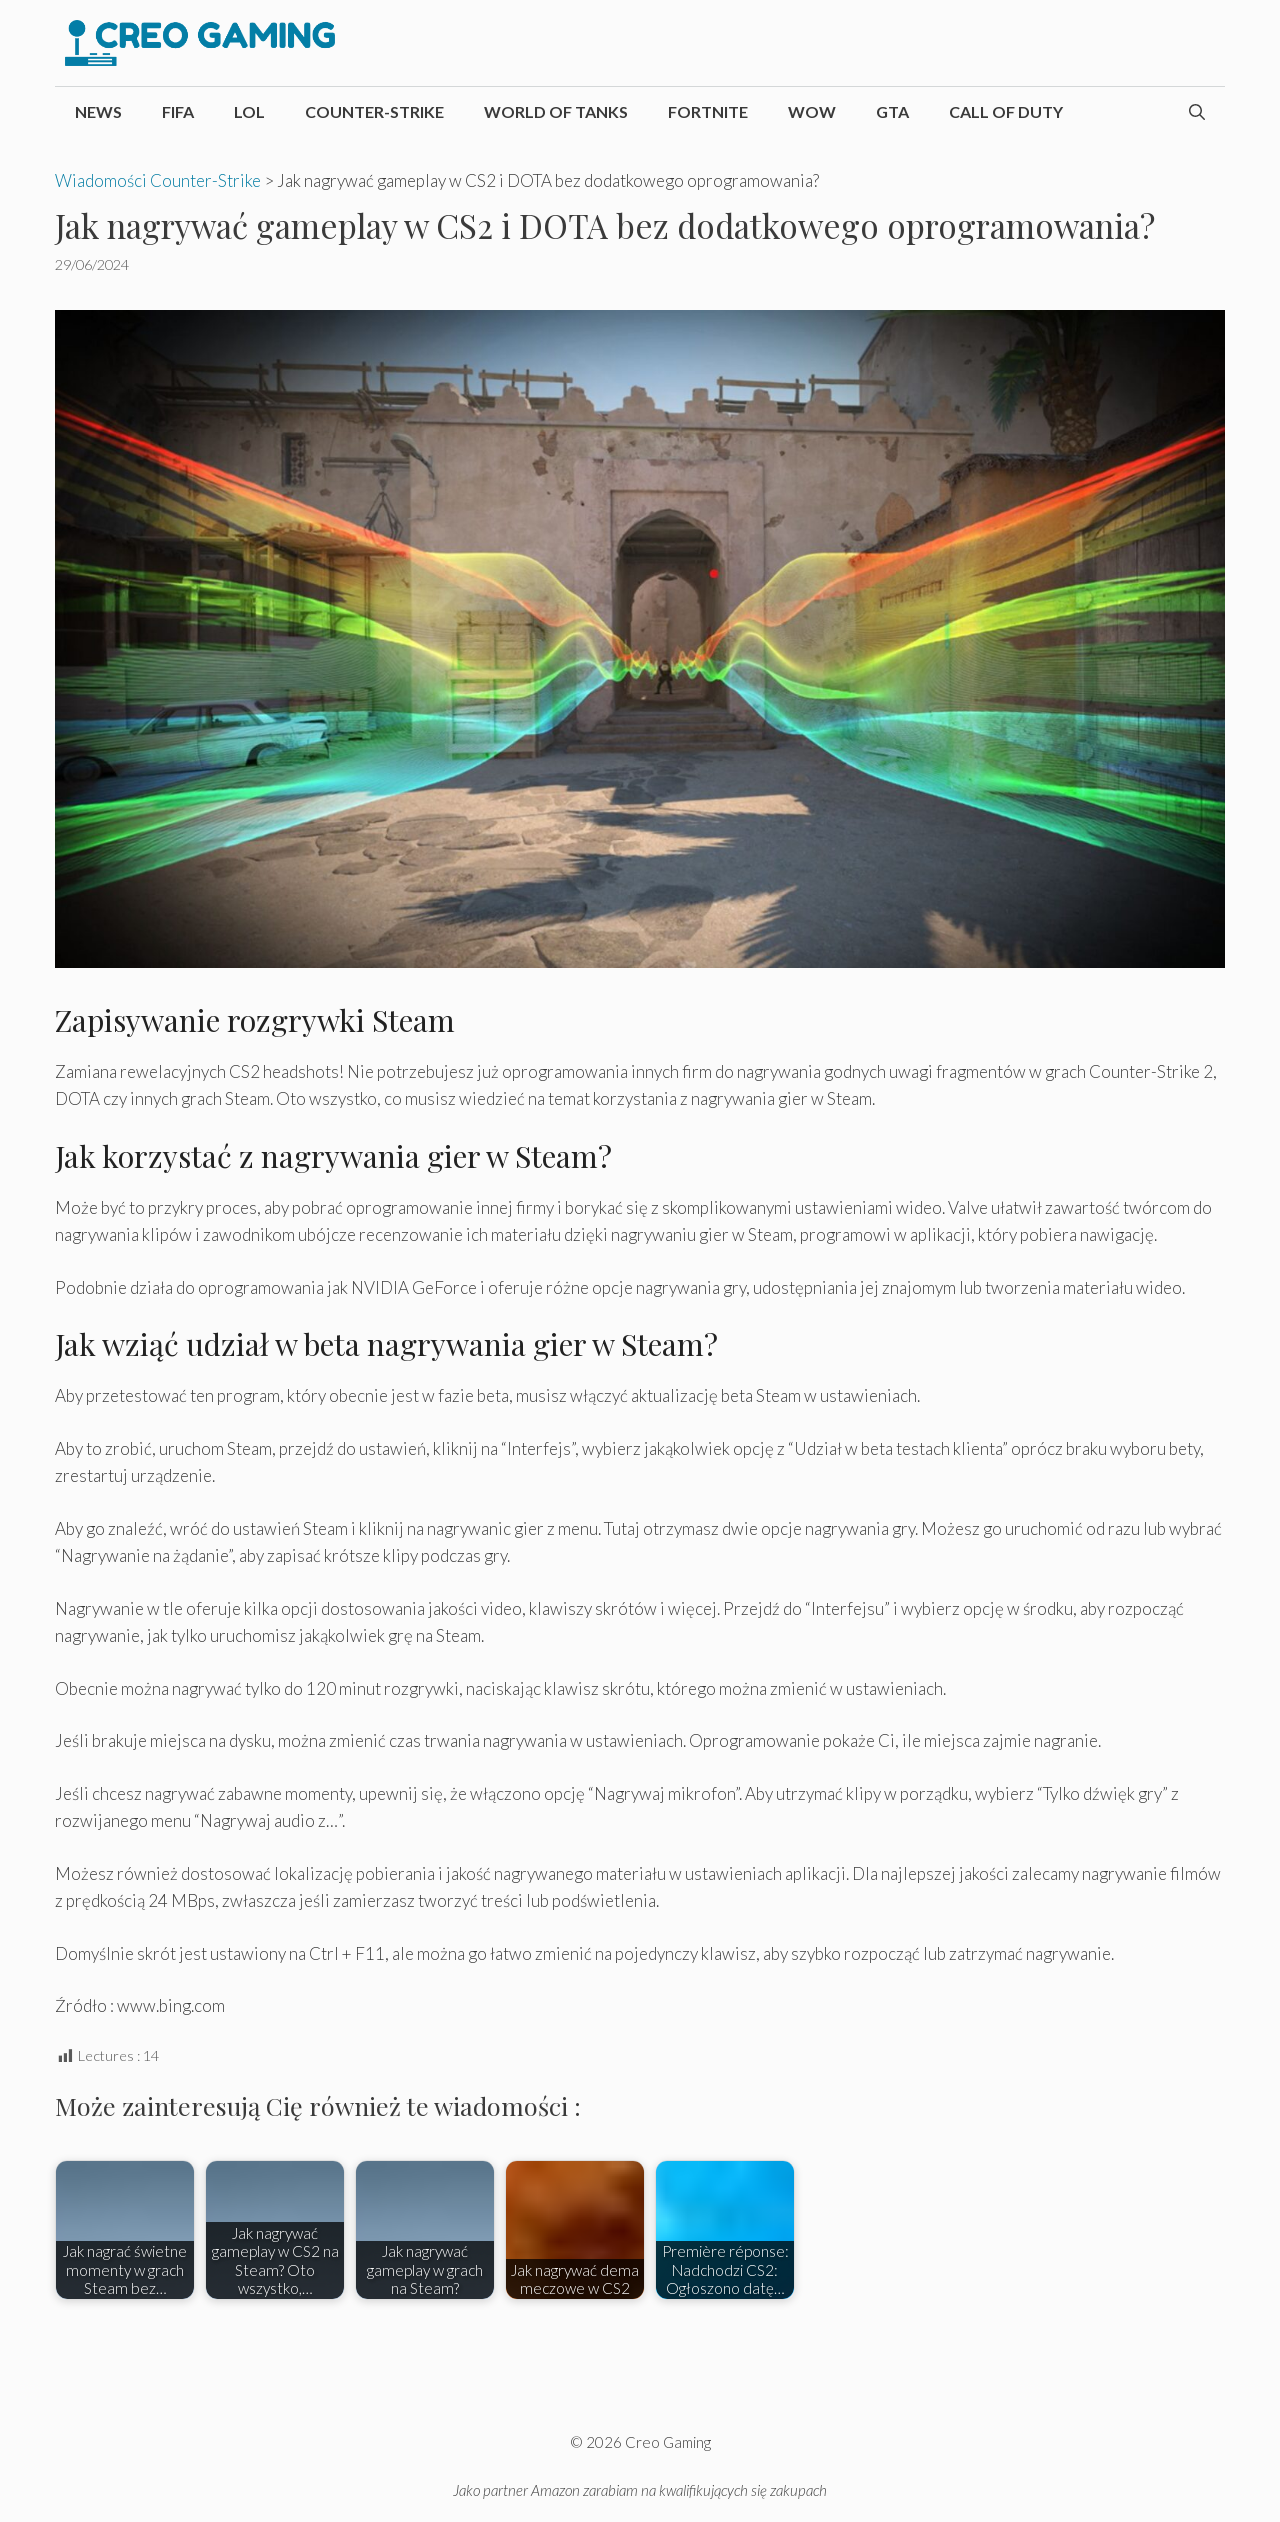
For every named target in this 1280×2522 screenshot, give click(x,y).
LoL (249, 111)
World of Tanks (556, 111)
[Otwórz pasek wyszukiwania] (1197, 112)
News (98, 111)
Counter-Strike (374, 111)
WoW (812, 111)
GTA (892, 111)
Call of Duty (1006, 111)
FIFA (178, 111)
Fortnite (708, 111)
